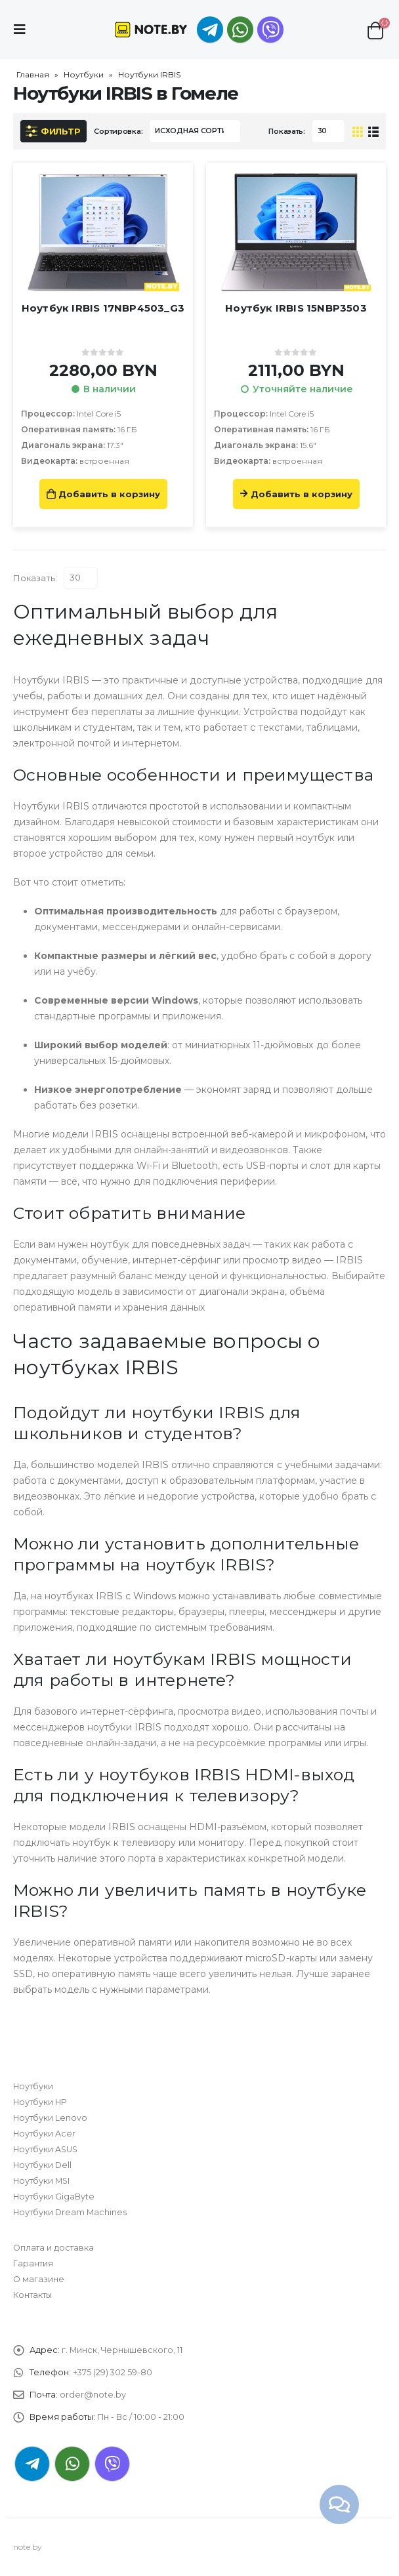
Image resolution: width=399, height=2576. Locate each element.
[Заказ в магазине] (195, 131)
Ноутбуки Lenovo (50, 2118)
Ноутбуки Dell (42, 2165)
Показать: (286, 131)
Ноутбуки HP (40, 2102)
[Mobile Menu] (23, 29)
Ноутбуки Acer (44, 2133)
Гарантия (33, 2263)
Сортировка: (118, 131)
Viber (112, 2464)
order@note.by (93, 2395)
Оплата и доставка (53, 2248)
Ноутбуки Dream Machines (70, 2212)
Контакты (32, 2295)
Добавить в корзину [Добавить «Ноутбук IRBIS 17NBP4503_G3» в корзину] (109, 494)
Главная (32, 74)
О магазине (38, 2279)
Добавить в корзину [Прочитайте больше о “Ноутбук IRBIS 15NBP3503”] (301, 494)
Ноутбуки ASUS (45, 2149)
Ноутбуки (84, 74)
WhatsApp (240, 29)
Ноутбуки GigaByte (53, 2196)
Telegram (32, 2464)
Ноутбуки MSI (41, 2181)
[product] (103, 232)
